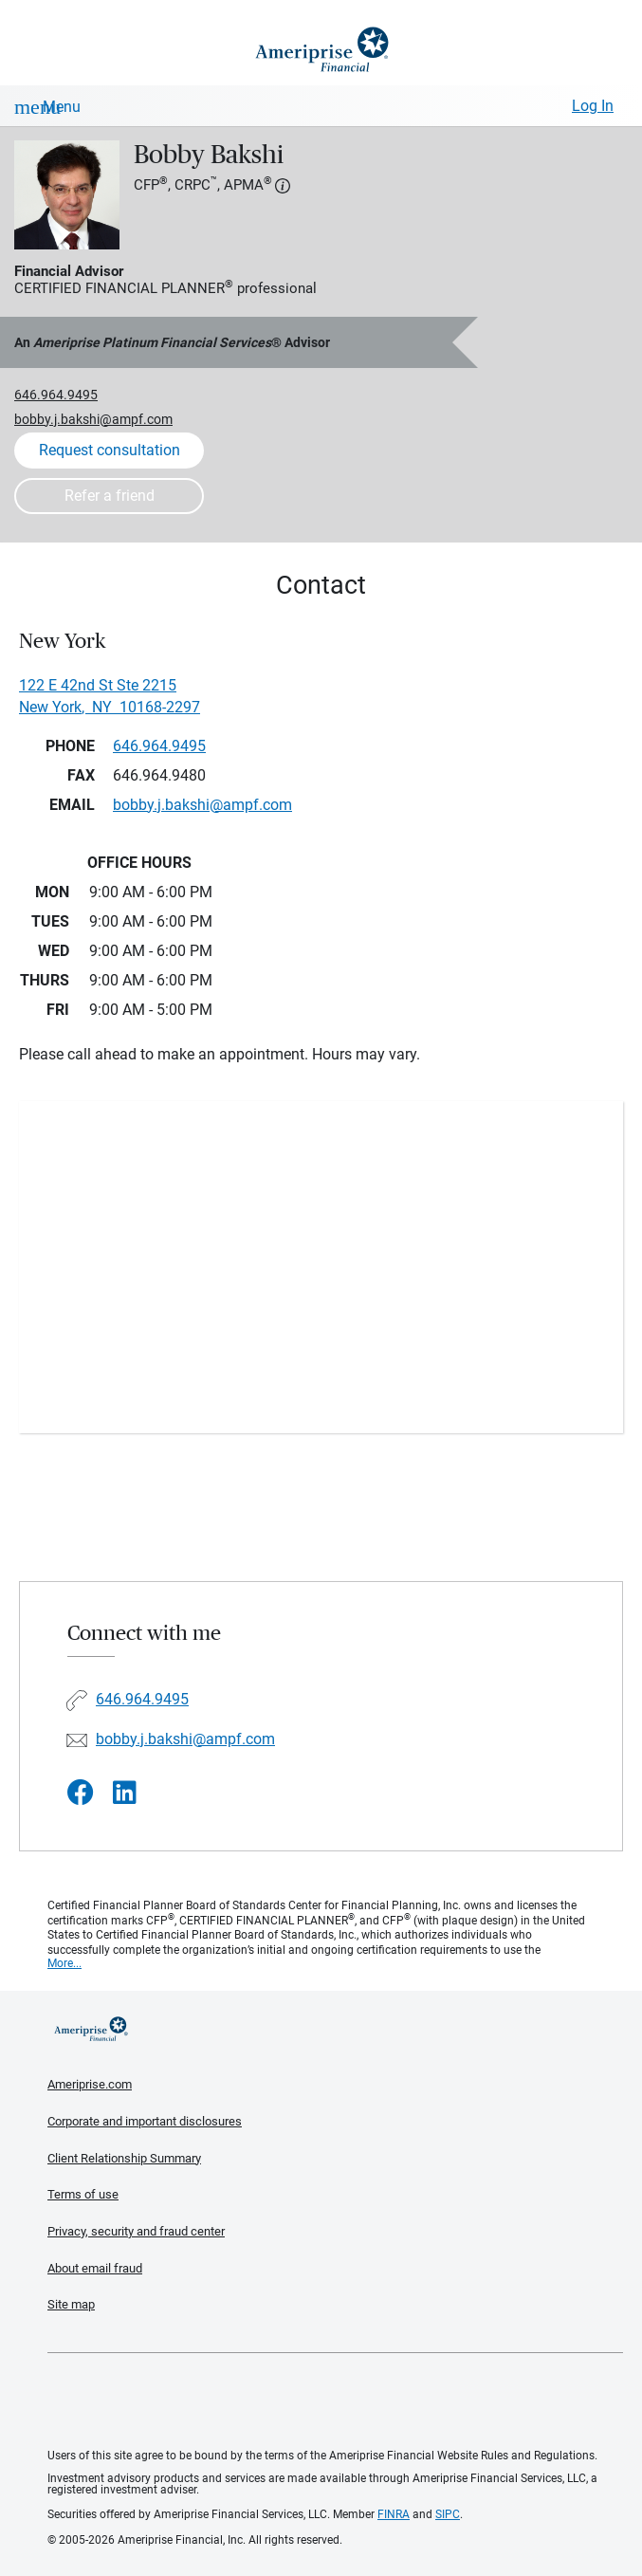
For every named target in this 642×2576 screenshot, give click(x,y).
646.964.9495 (56, 394)
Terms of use (83, 2194)
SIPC (447, 2514)
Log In (593, 106)
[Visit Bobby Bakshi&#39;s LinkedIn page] (125, 1793)
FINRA (393, 2514)
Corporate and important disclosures (144, 2121)
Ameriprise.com (89, 2084)
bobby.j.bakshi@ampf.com (93, 419)
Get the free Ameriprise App (335, 2401)
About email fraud (94, 2268)
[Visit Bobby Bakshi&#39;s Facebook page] (80, 1793)
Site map (71, 2304)
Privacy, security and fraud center (136, 2231)
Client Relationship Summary (124, 2158)
